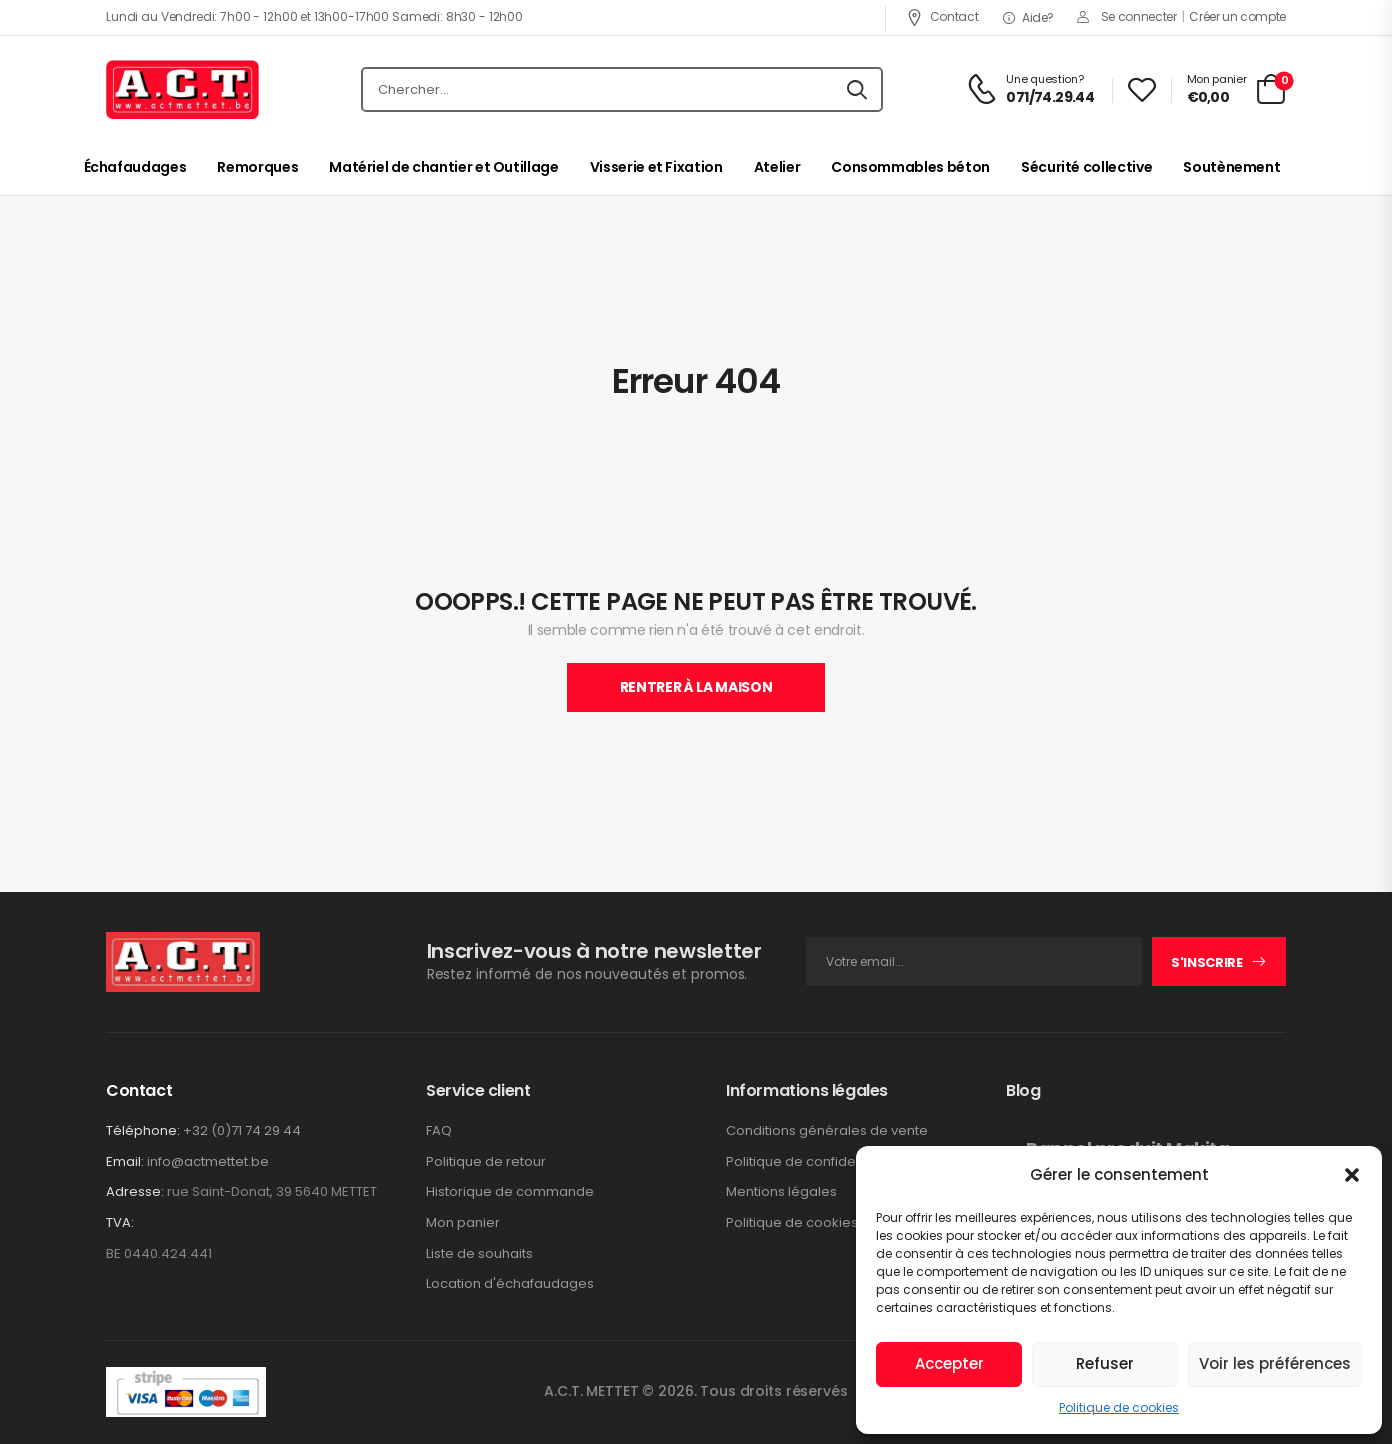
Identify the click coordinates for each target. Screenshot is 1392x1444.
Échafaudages (135, 167)
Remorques (257, 167)
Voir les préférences (1275, 1363)
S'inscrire (1207, 962)
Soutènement (1231, 167)
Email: (125, 1161)
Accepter (949, 1363)
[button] (1352, 1175)
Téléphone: (143, 1130)
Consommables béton (910, 167)
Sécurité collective (1086, 167)
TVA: (120, 1223)
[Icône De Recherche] (857, 90)
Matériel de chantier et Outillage (443, 167)
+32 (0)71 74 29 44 (242, 1130)
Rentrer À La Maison (696, 687)
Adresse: (135, 1191)
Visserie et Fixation (656, 167)
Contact (942, 16)
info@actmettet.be (208, 1161)
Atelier (777, 167)
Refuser (1105, 1363)
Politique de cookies (1119, 1407)
